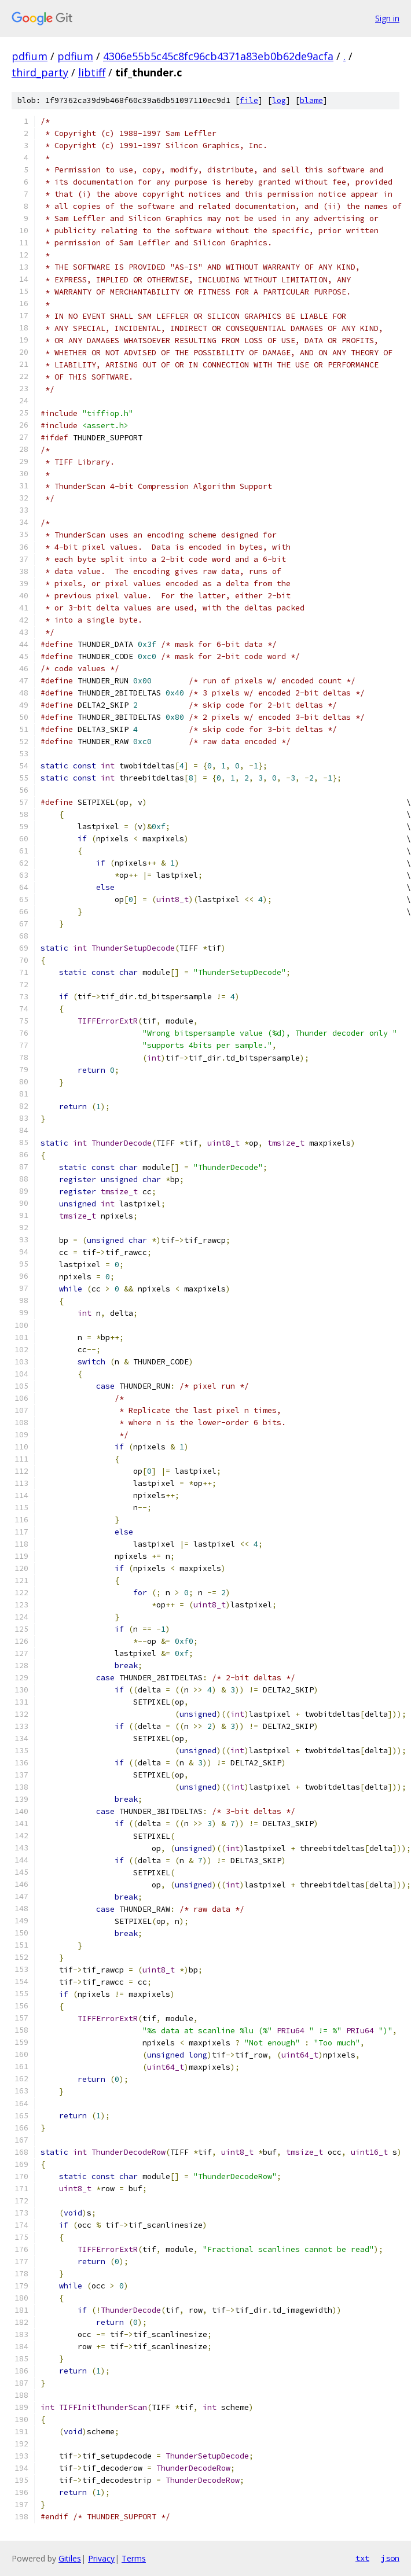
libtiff (91, 72)
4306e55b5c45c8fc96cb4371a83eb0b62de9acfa (218, 56)
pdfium (29, 56)
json (390, 2558)
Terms (134, 2558)
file (249, 100)
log (279, 100)
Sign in (387, 18)
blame (311, 100)
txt (362, 2558)
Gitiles (69, 2558)
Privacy (101, 2558)
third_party (40, 72)
